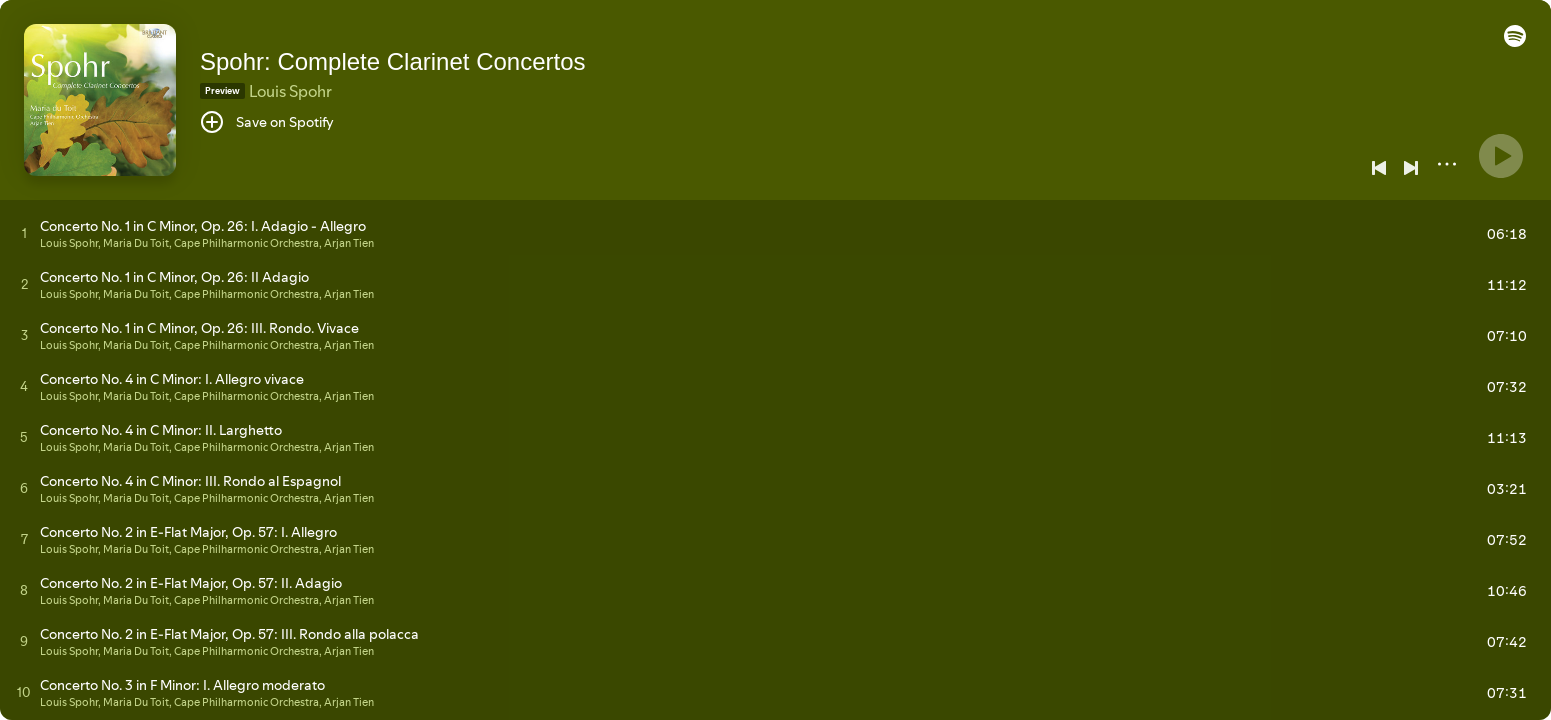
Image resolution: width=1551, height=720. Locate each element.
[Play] (1501, 156)
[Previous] (1379, 168)
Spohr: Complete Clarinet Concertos (393, 61)
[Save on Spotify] (267, 122)
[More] (1447, 164)
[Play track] (24, 233)
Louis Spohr (290, 91)
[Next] (1411, 168)
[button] (1515, 42)
